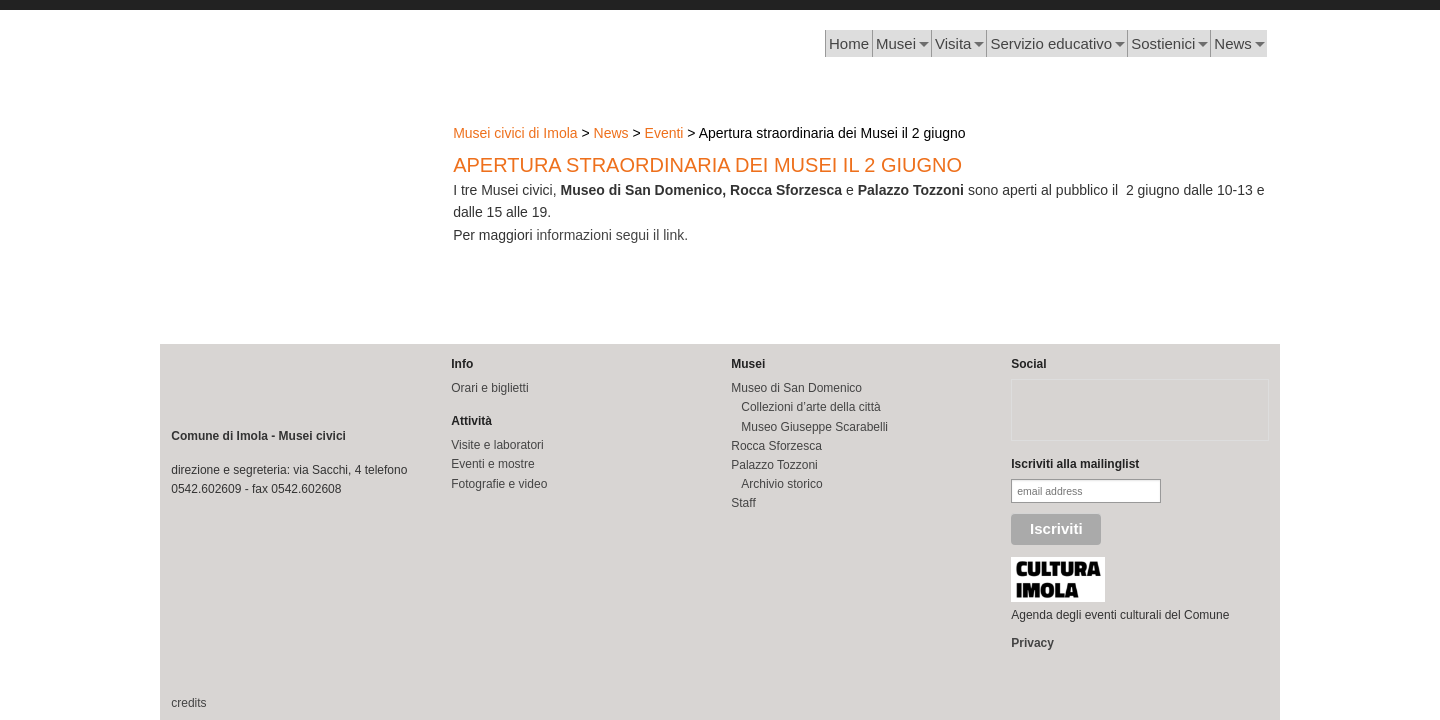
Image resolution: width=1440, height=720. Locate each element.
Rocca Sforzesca (776, 446)
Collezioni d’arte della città (810, 407)
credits (188, 703)
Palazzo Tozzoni (774, 465)
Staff (743, 503)
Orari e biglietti (489, 388)
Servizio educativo (1051, 43)
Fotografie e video (499, 484)
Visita (953, 43)
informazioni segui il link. (612, 235)
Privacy (1032, 643)
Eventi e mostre (492, 464)
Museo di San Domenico (796, 388)
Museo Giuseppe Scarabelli (814, 427)
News (1233, 43)
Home (849, 43)
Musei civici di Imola (515, 133)
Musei (896, 43)
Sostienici (1163, 43)
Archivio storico (781, 484)
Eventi (664, 133)
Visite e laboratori (497, 445)
